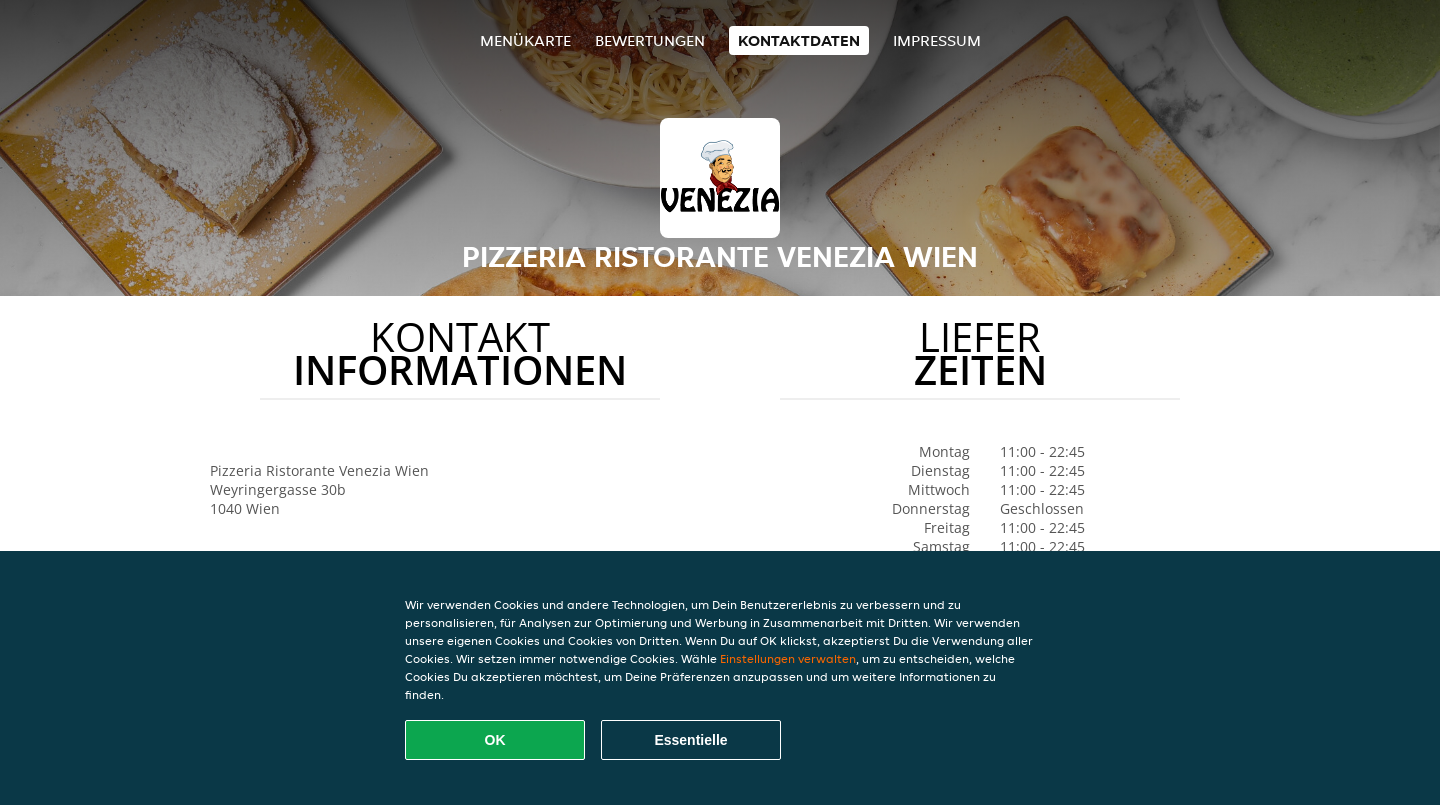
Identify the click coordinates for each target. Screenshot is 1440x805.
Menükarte (525, 40)
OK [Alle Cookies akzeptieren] (495, 740)
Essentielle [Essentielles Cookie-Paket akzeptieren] (690, 740)
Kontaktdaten (799, 40)
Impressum (937, 40)
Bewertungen (650, 40)
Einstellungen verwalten (788, 658)
